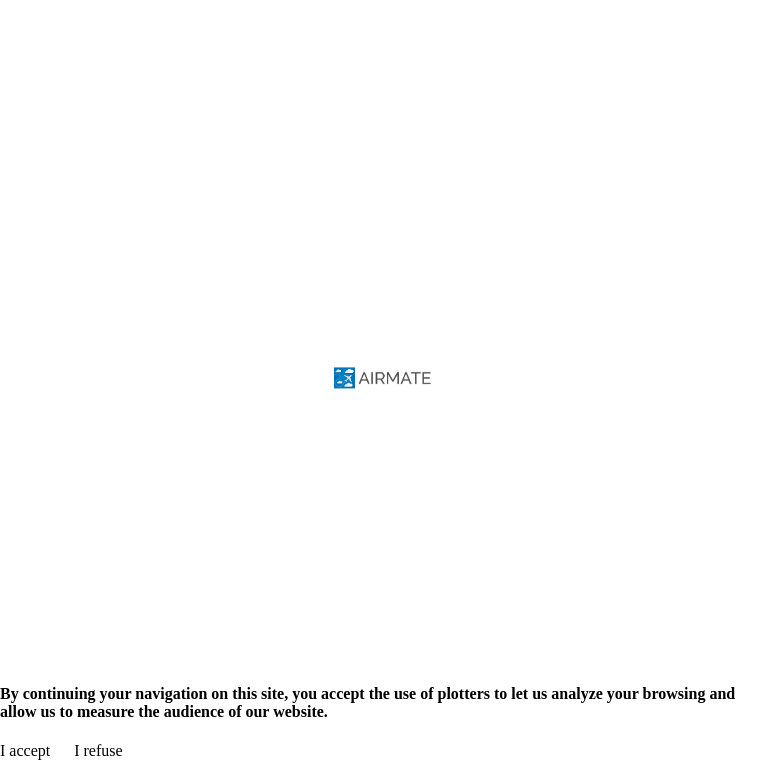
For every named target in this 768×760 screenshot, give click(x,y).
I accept (25, 750)
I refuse (98, 750)
